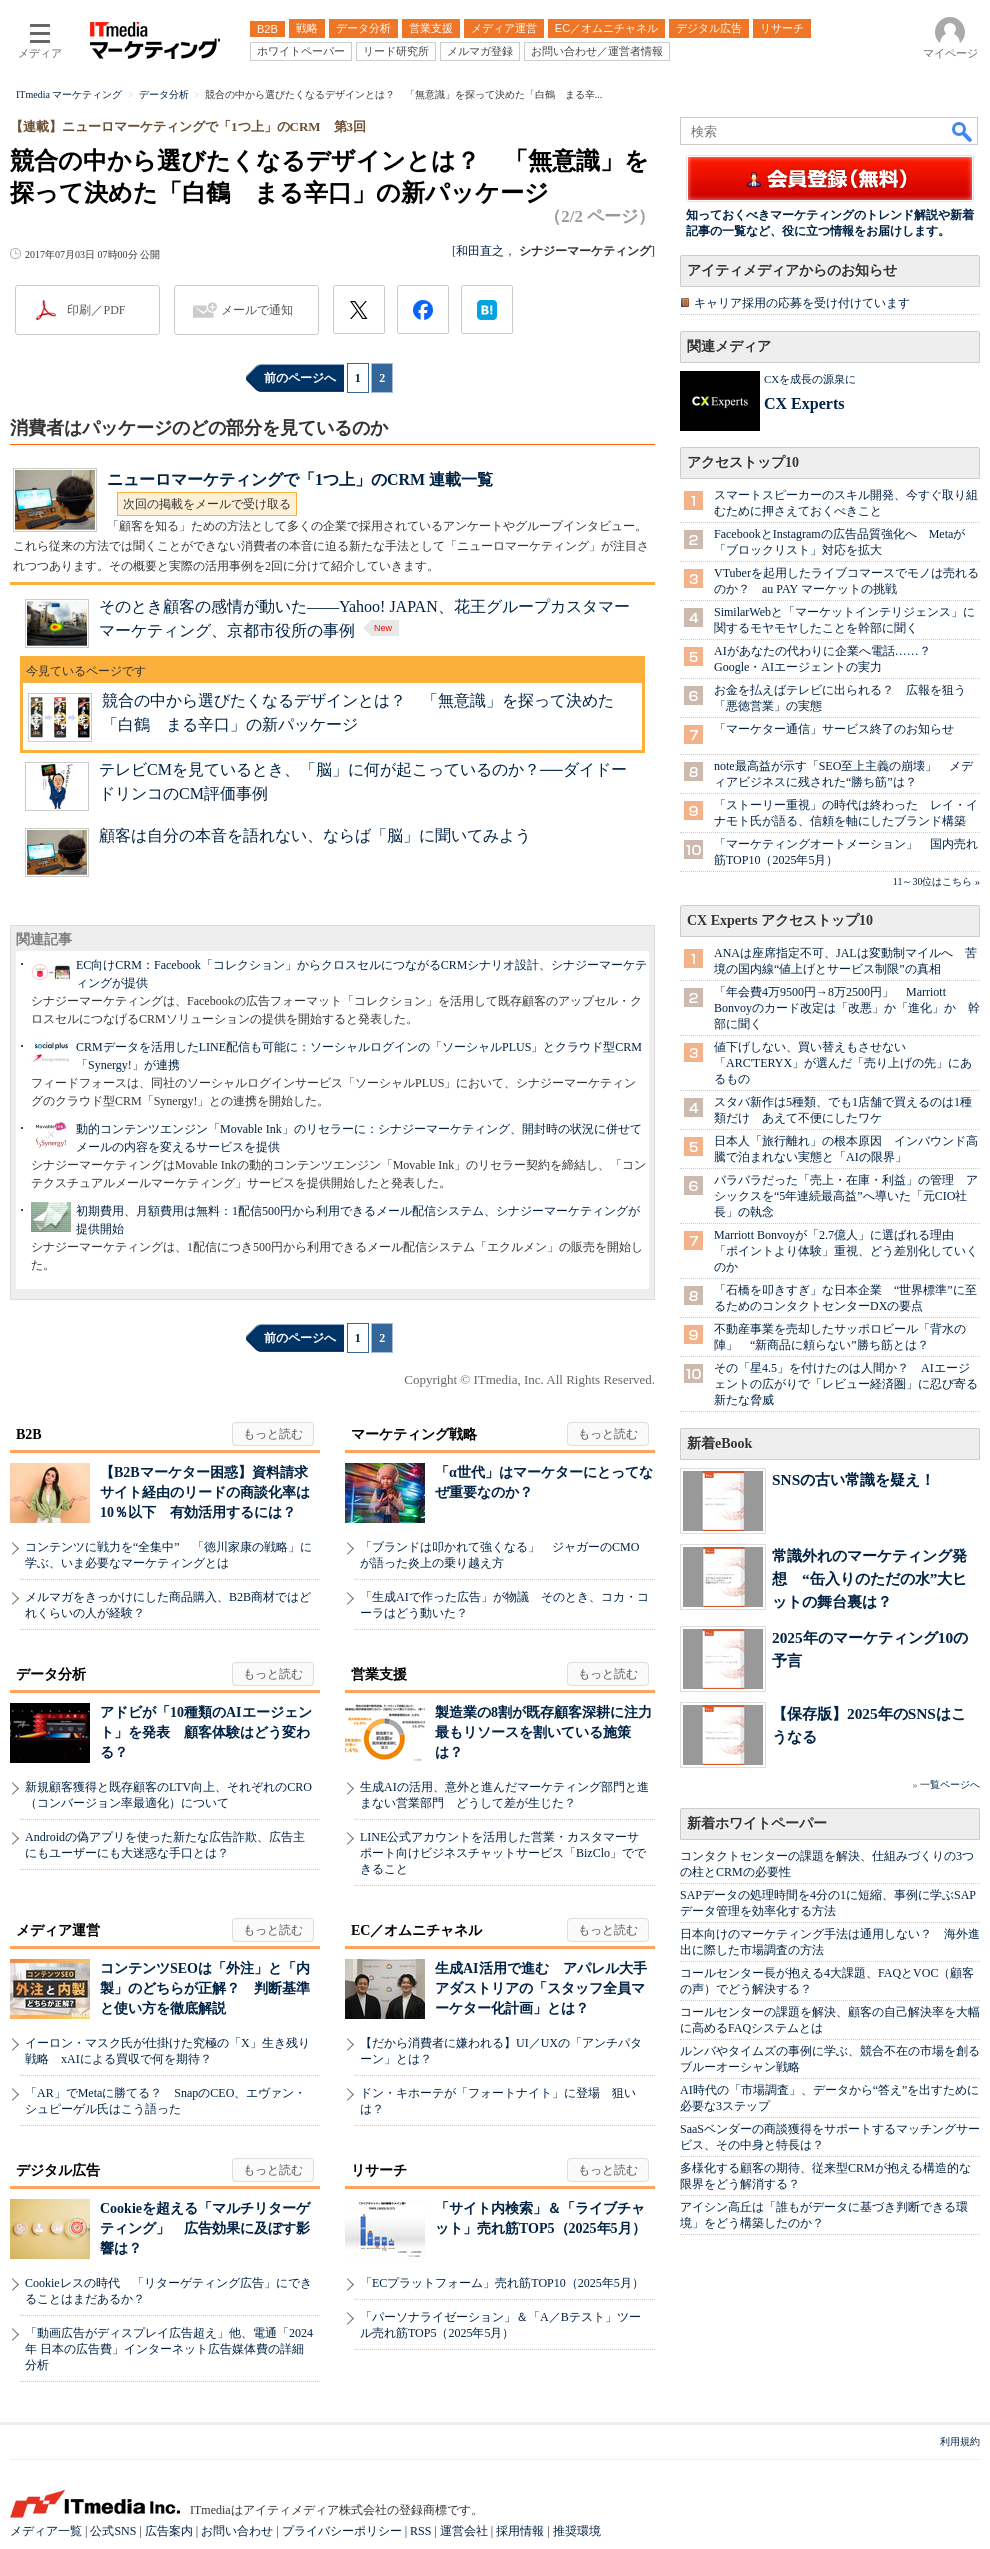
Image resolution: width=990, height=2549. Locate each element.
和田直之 (480, 251)
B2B (29, 1434)
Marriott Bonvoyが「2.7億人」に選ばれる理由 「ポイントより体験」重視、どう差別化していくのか (846, 1251)
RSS (420, 2531)
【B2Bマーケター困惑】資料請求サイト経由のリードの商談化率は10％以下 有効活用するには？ (205, 1492)
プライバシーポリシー (342, 2531)
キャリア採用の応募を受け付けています (802, 303)
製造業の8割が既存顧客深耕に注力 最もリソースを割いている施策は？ (550, 1732)
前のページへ (300, 378)
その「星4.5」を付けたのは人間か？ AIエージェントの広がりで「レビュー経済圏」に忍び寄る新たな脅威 (846, 1384)
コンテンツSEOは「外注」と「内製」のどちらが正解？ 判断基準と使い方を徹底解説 (205, 1988)
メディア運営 (58, 1930)
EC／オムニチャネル (416, 1930)
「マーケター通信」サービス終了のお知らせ (834, 729)
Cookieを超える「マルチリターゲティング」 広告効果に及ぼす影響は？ (205, 2228)
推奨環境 (577, 2531)
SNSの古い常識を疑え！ (853, 1479)
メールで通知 (257, 310)
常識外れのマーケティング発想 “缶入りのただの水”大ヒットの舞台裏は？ (869, 1578)
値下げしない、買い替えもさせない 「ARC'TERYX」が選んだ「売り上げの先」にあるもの (843, 1063)
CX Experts (804, 403)
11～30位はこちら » (936, 881)
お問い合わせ (237, 2531)
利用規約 (960, 2441)
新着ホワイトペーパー (757, 1823)
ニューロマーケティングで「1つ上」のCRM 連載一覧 (300, 479)
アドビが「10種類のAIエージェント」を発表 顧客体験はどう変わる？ (206, 1732)
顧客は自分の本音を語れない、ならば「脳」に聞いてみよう (315, 835)
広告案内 (169, 2531)
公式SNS (113, 2531)
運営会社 (464, 2531)
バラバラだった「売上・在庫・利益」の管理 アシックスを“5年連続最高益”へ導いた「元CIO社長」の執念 (846, 1196)
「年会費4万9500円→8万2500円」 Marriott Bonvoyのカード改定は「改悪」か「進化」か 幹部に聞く (847, 1008)
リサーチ (379, 2170)
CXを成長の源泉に (810, 379)
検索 (963, 131)
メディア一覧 (46, 2531)
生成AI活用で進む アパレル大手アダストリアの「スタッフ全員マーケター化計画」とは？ (541, 1988)
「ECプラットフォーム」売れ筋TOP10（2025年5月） (502, 2283)
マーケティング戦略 (414, 1434)
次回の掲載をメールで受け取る (207, 504)
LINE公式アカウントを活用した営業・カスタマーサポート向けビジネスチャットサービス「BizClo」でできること (503, 1853)
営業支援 (379, 1674)
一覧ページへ (950, 1784)
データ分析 (51, 1674)
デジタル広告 (58, 2170)
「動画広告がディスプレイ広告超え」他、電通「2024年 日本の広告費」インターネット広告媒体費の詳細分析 (169, 2349)
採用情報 (520, 2531)
